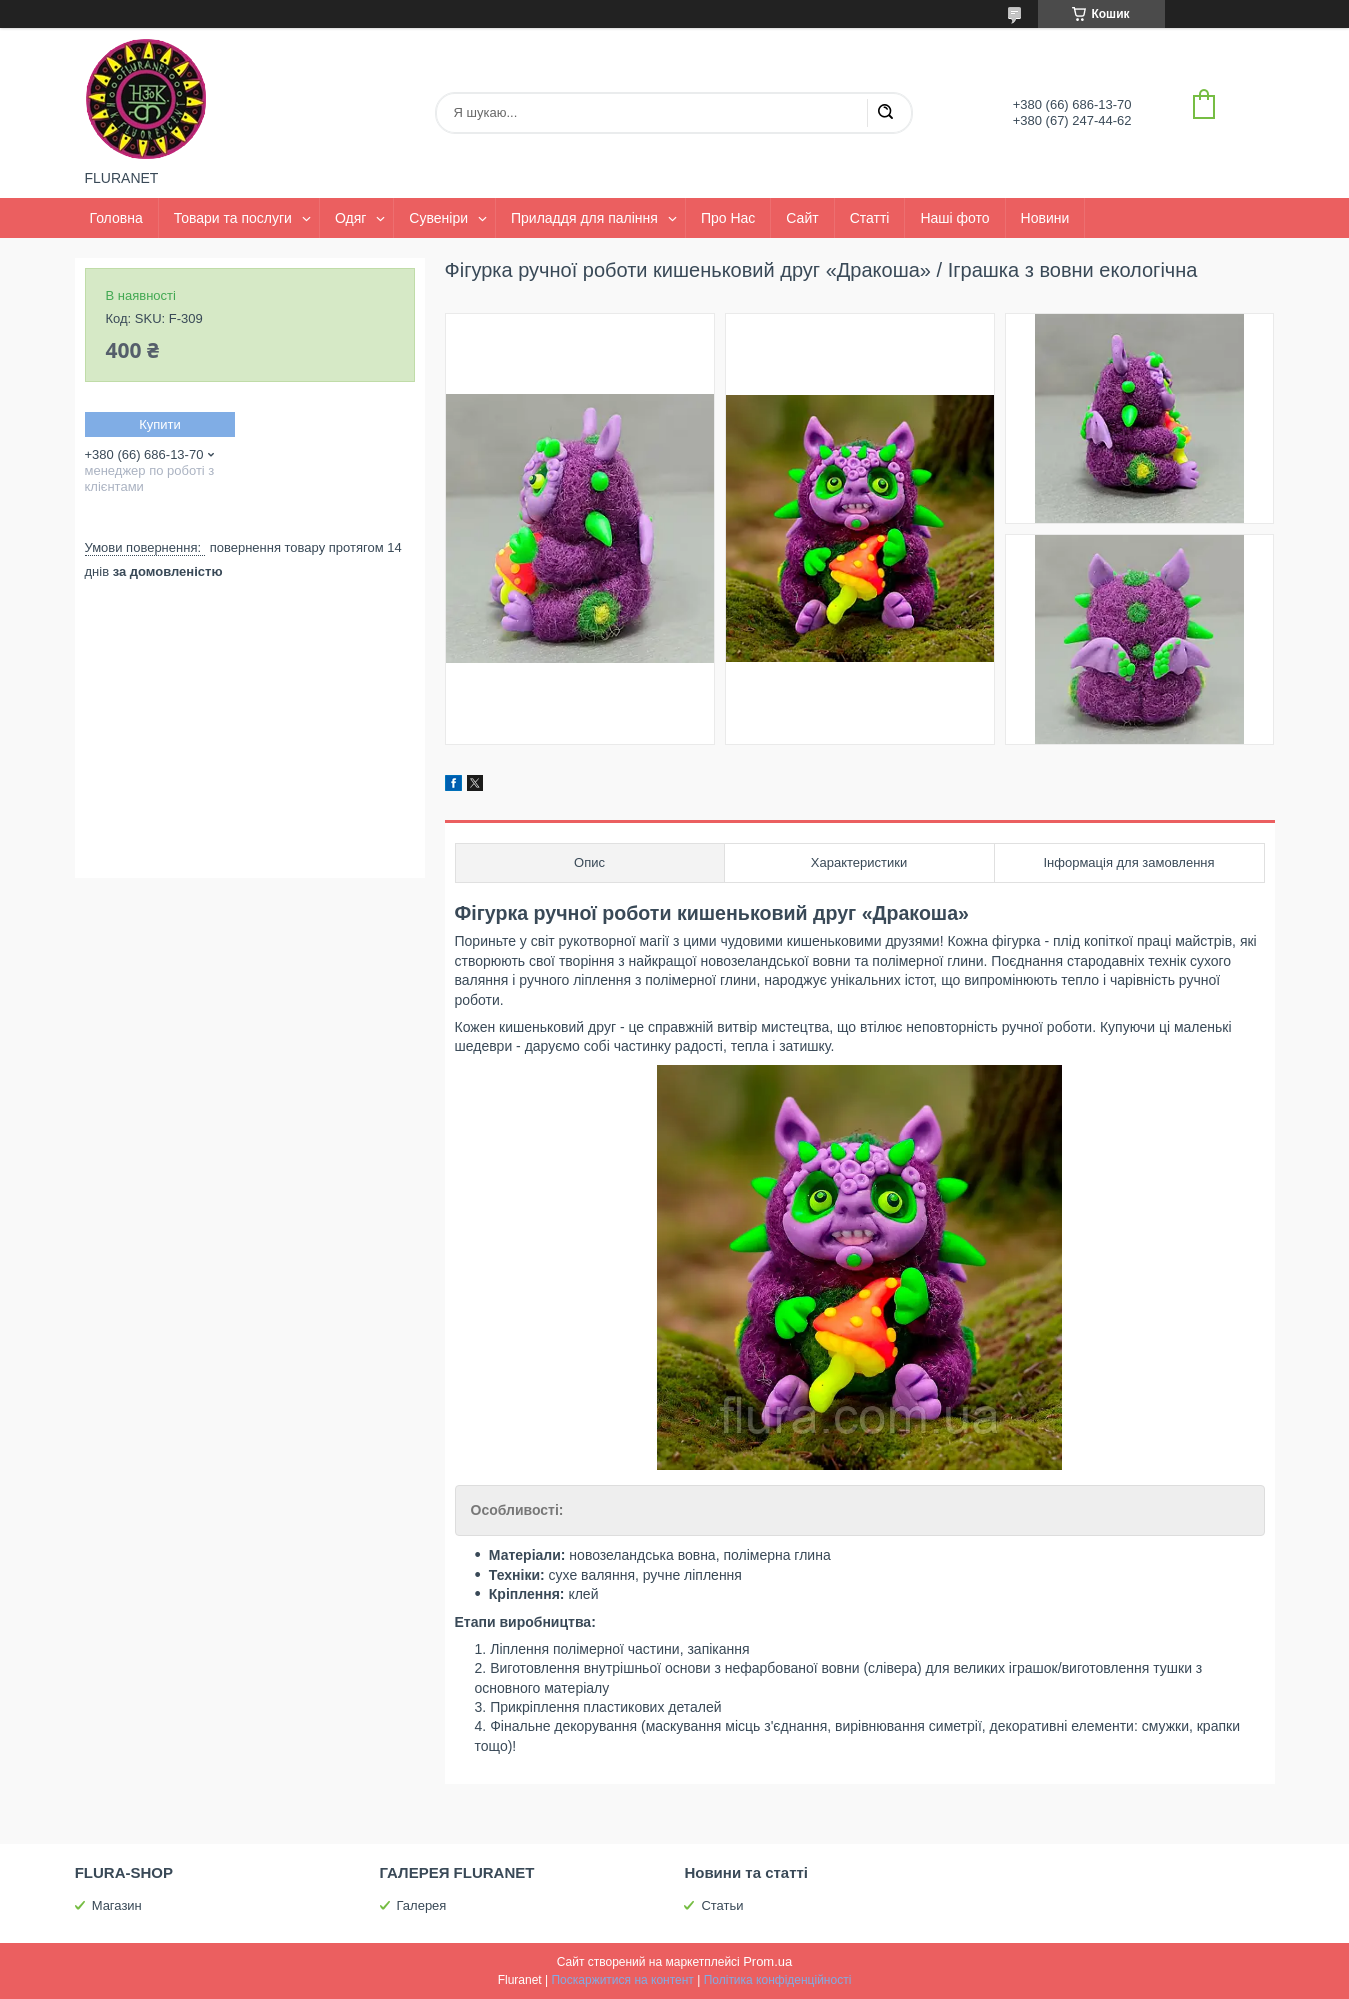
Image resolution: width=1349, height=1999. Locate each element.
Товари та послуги (233, 218)
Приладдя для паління (584, 218)
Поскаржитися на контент (622, 1980)
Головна (116, 218)
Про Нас (728, 218)
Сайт (802, 218)
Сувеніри (438, 218)
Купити (160, 424)
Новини (1045, 218)
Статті (870, 218)
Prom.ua (767, 1961)
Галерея (422, 1905)
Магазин (117, 1905)
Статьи (722, 1905)
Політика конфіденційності (778, 1980)
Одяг (350, 218)
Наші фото (954, 218)
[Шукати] (885, 113)
